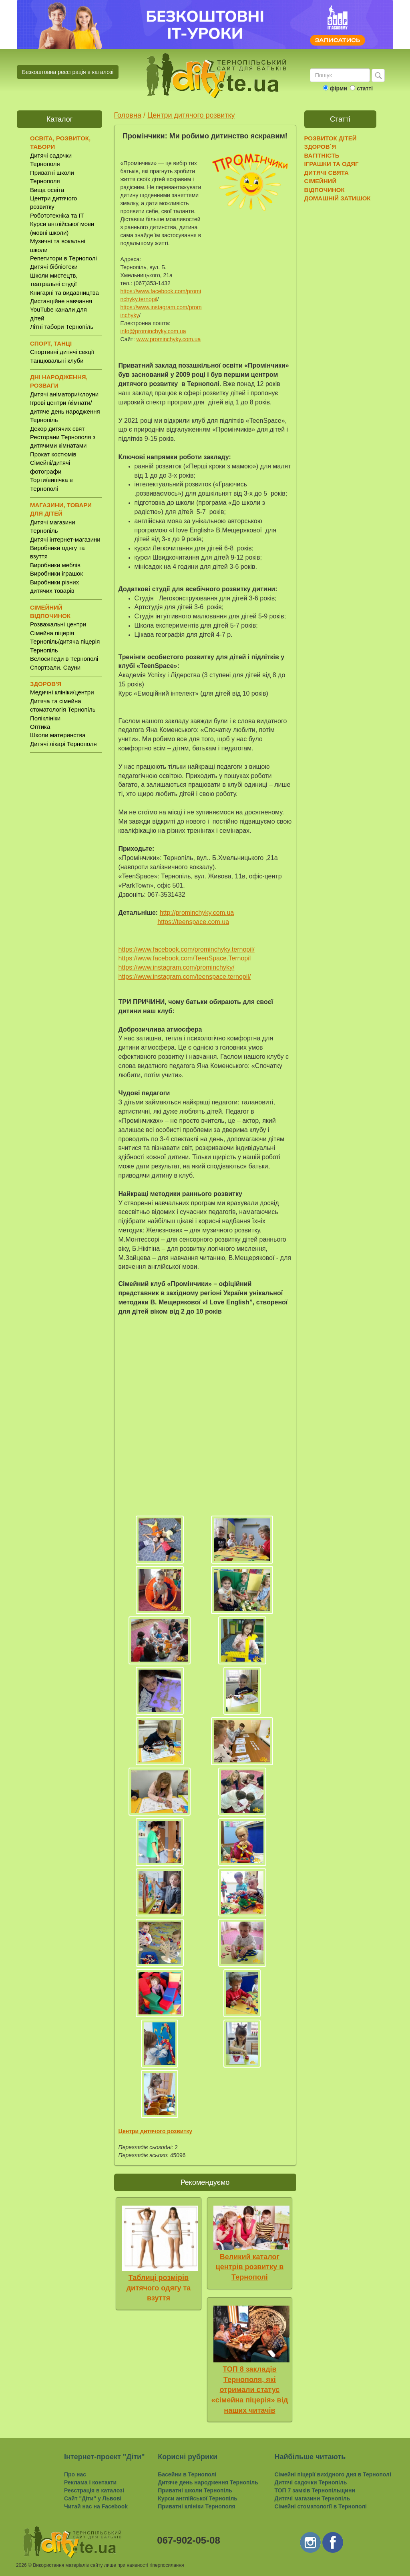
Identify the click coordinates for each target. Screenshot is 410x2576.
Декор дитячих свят (57, 428)
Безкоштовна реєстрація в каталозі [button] (67, 72)
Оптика (40, 726)
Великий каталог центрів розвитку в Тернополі (250, 2267)
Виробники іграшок (56, 573)
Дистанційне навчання (61, 301)
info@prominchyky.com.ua (153, 331)
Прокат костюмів (53, 454)
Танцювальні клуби (57, 360)
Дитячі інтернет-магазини (65, 539)
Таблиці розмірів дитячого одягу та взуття (159, 2288)
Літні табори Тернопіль (61, 326)
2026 (21, 2565)
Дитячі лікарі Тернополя (63, 743)
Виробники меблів (55, 565)
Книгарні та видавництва (64, 292)
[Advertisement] (59, 884)
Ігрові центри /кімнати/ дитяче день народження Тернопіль (65, 411)
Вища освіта (47, 189)
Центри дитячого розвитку (191, 115)
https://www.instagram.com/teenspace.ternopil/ (185, 976)
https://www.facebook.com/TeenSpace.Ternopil (185, 958)
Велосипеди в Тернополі (64, 658)
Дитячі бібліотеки (54, 266)
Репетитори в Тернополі (63, 258)
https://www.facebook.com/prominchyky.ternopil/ (187, 949)
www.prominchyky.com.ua (169, 339)
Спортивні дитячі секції (62, 351)
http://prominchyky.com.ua (197, 912)
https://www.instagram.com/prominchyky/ (177, 967)
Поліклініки (45, 718)
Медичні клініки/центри (62, 692)
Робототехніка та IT (57, 215)
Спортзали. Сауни (55, 667)
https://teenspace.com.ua (193, 921)
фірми (338, 88)
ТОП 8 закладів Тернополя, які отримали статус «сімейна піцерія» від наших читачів (249, 2389)
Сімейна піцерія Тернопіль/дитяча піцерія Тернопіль (65, 642)
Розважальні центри (58, 624)
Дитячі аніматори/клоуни (64, 394)
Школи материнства (58, 735)
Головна (127, 115)
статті (365, 88)
